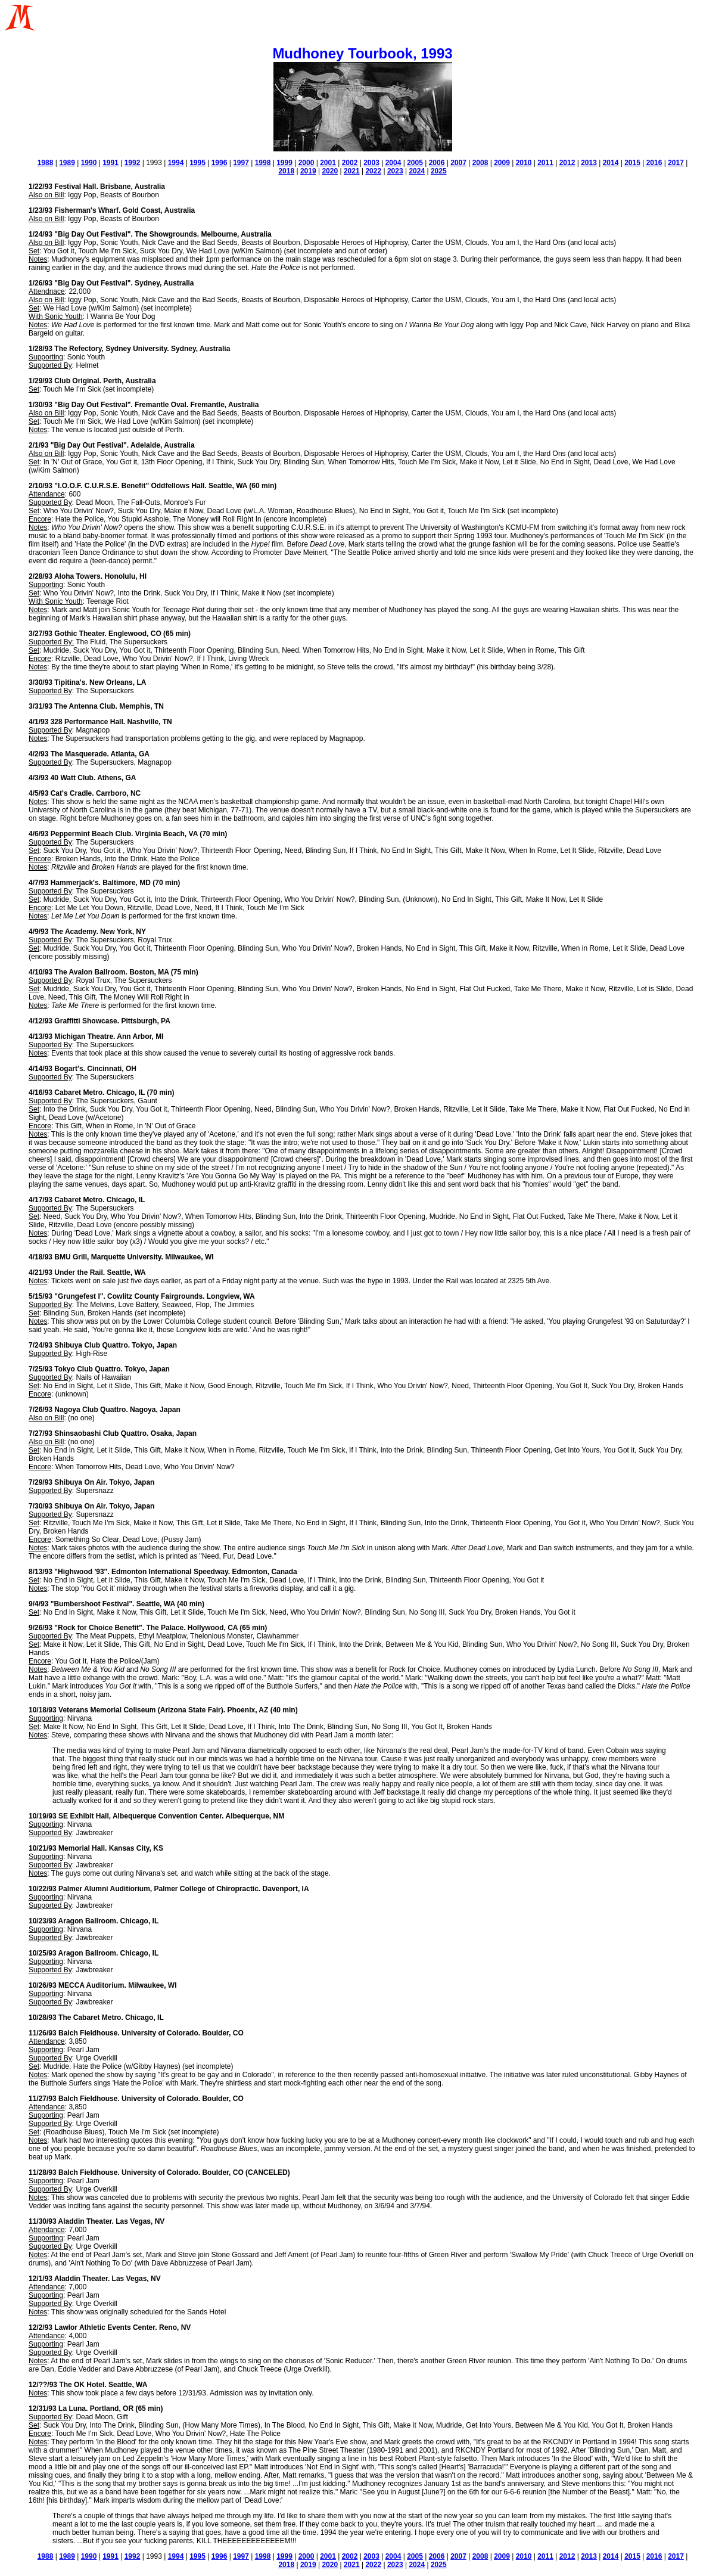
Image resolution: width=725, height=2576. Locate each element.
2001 (328, 163)
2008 (480, 163)
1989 (67, 163)
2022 (373, 171)
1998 (263, 163)
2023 (395, 171)
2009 (502, 163)
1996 (219, 163)
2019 (308, 171)
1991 (110, 163)
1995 (197, 163)
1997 (241, 163)
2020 (330, 171)
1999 (284, 163)
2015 (632, 163)
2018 (286, 171)
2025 (439, 171)
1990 (89, 163)
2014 (611, 163)
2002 (350, 163)
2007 (458, 163)
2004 (393, 163)
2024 (417, 171)
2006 (437, 163)
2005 (415, 163)
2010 (524, 163)
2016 (654, 163)
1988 (46, 163)
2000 (306, 163)
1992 (133, 163)
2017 (676, 163)
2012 (567, 163)
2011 (545, 163)
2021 (352, 171)
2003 (371, 163)
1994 (176, 163)
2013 (589, 163)
